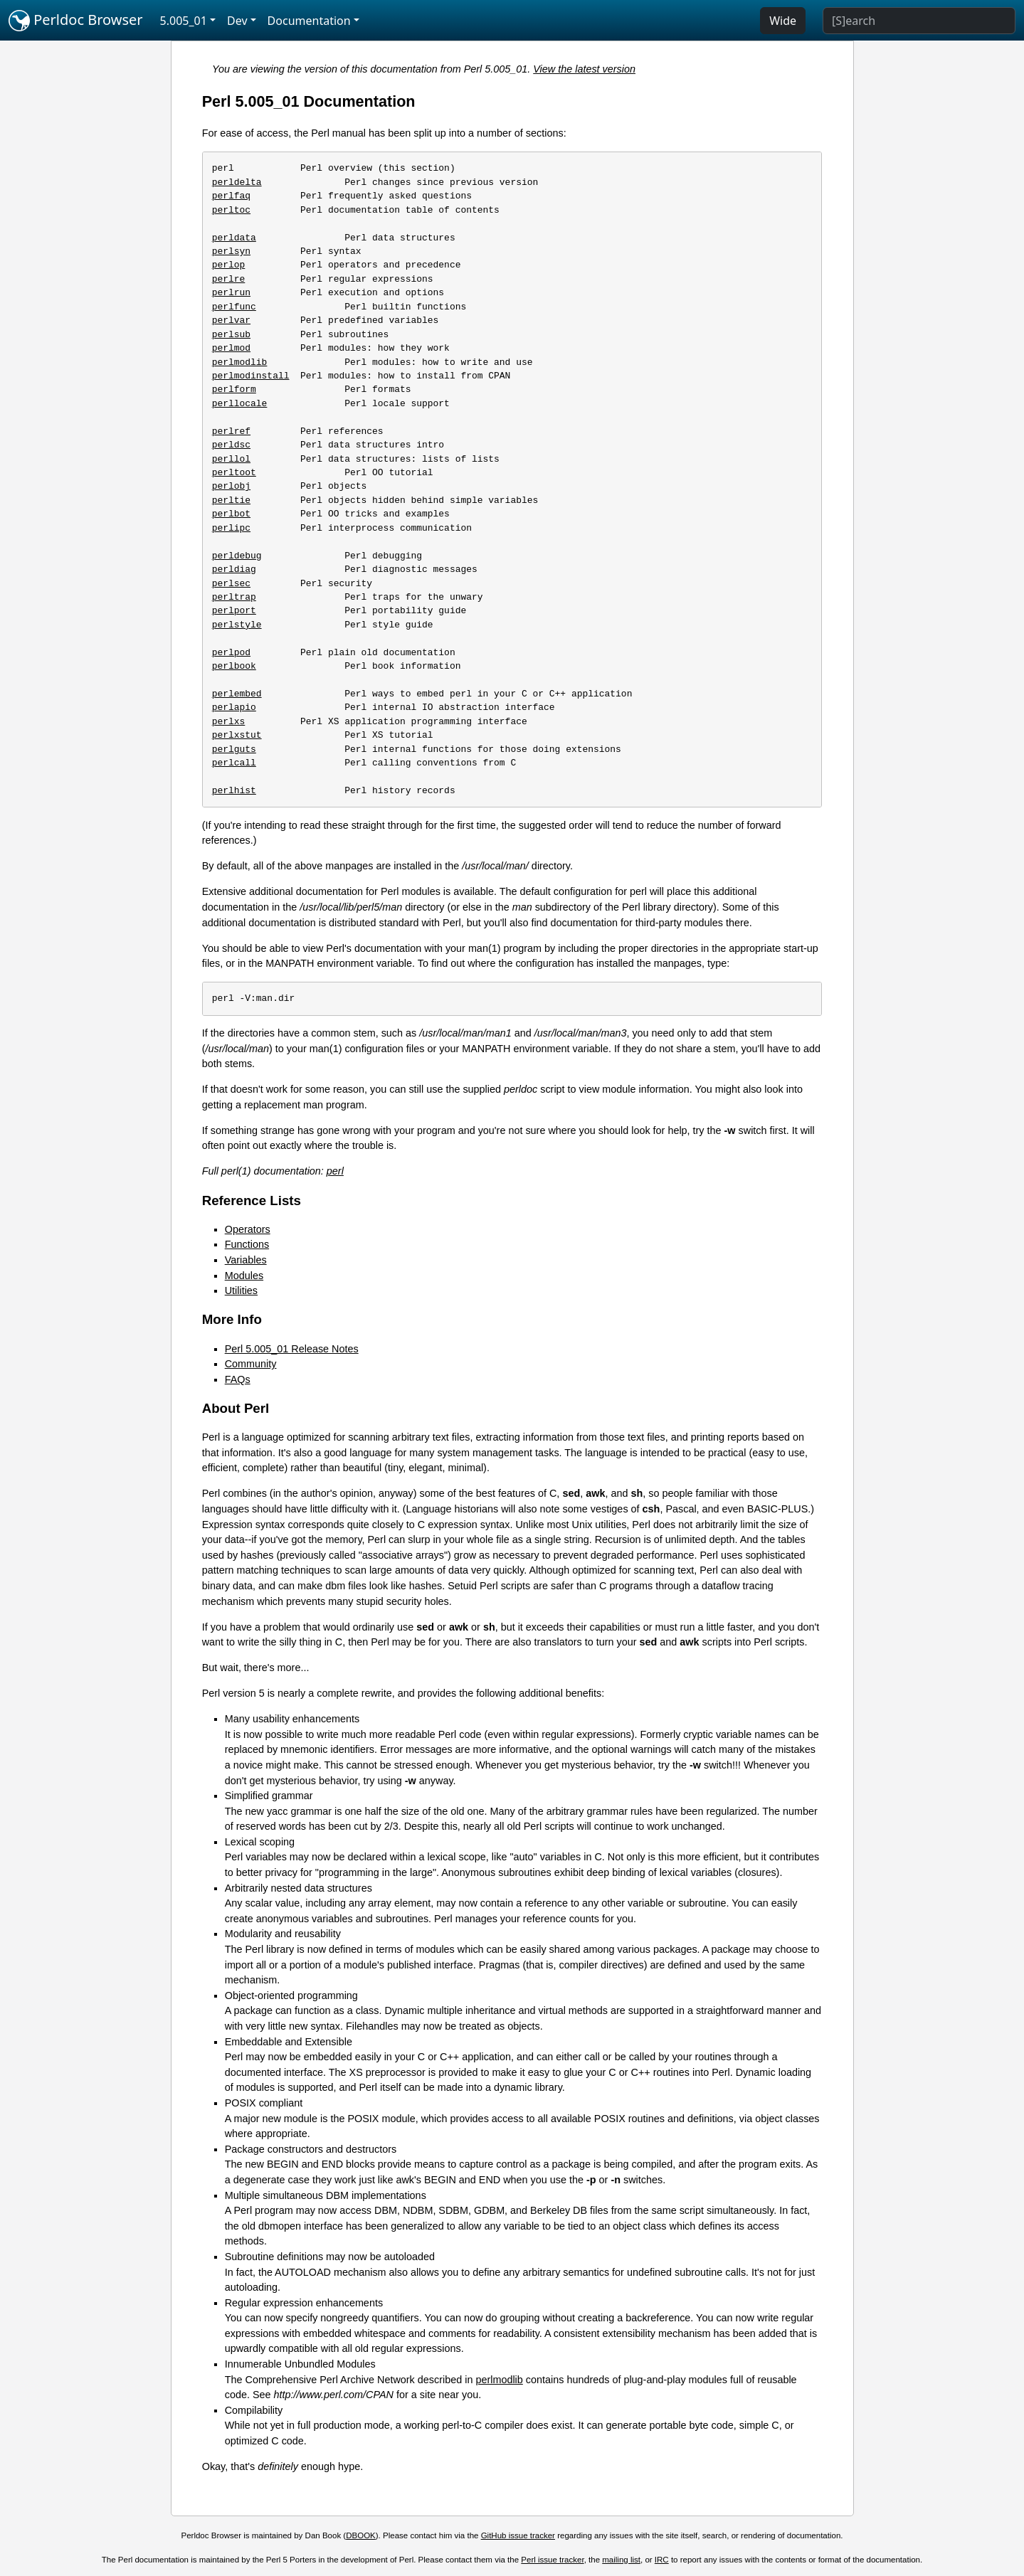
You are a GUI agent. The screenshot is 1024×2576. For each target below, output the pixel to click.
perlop (229, 264)
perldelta (237, 182)
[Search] (919, 20)
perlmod (231, 347)
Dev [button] (237, 20)
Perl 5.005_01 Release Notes (292, 1349)
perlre (229, 278)
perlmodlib (240, 362)
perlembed (237, 693)
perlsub (231, 334)
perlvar (231, 320)
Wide (782, 20)
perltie (231, 500)
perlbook (234, 665)
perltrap (234, 596)
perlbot (231, 513)
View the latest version (584, 69)
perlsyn (231, 251)
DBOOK (361, 2535)
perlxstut (237, 734)
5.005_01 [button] (183, 20)
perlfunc (234, 306)
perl (335, 1171)
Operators (247, 1229)
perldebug (237, 555)
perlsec (231, 583)
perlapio (234, 707)
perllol (231, 458)
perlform (234, 389)
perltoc (231, 209)
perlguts (234, 749)
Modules (244, 1275)
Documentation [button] (309, 20)
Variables (246, 1260)
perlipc (231, 527)
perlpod (231, 652)
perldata (234, 237)
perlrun (231, 292)
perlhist (234, 790)
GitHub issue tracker (518, 2535)
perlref (231, 431)
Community (251, 1363)
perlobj (231, 485)
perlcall (234, 762)
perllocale (240, 403)
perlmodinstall (251, 375)
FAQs (237, 1379)
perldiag (234, 569)
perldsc (231, 444)
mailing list (621, 2559)
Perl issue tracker (552, 2559)
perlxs (229, 721)
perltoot (234, 472)
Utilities (241, 1290)
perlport (234, 610)
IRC (662, 2559)
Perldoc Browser (76, 20)
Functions (247, 1244)
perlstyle (237, 624)
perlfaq (231, 195)
